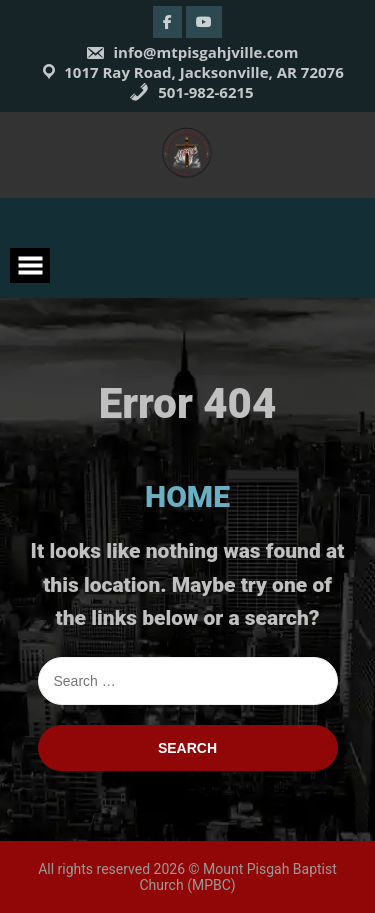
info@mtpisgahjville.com (192, 52)
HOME (187, 496)
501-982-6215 (191, 92)
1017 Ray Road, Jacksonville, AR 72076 (204, 72)
